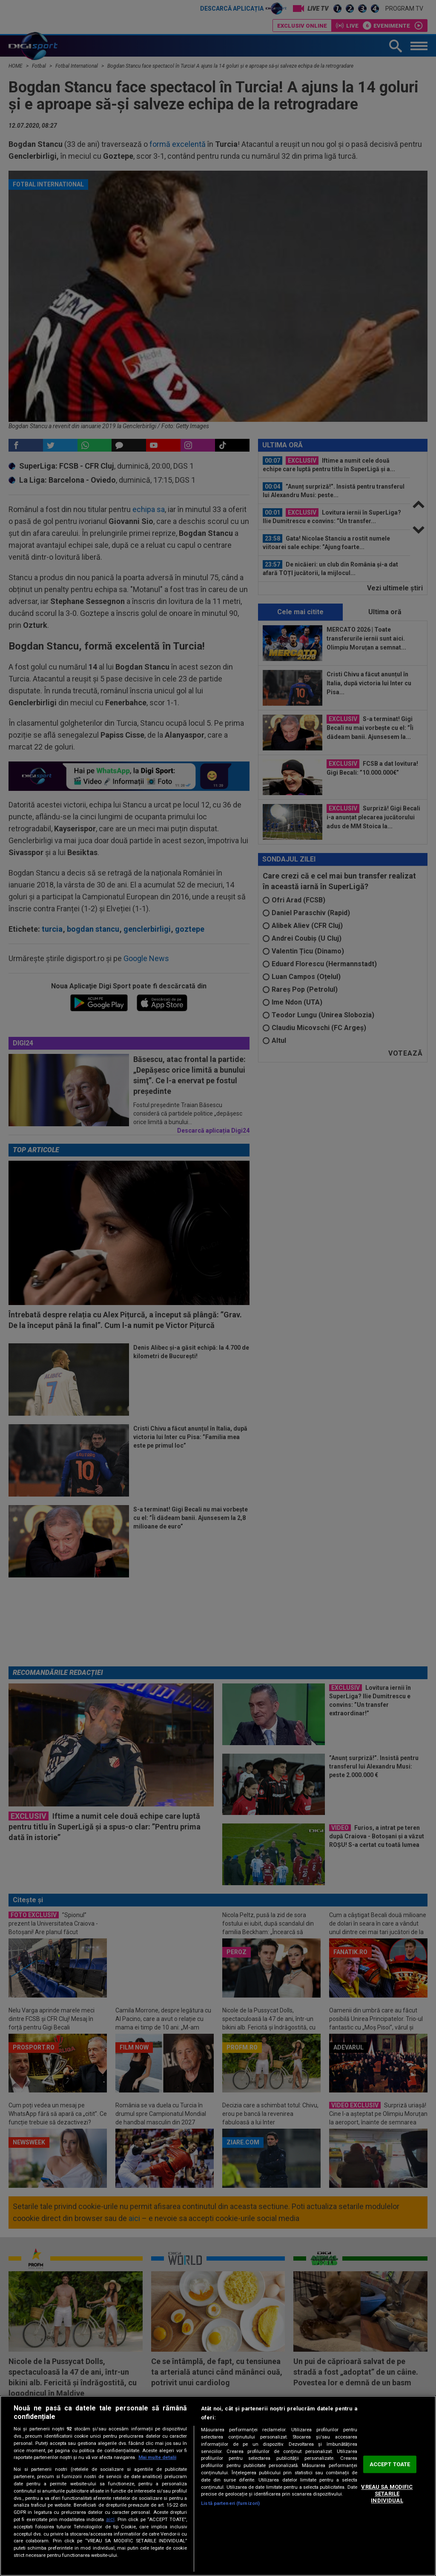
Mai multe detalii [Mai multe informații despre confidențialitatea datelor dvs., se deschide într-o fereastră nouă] (157, 2457)
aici (110, 2519)
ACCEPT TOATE (390, 2464)
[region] (218, 2486)
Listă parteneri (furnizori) (230, 2503)
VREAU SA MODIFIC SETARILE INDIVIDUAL (387, 2494)
